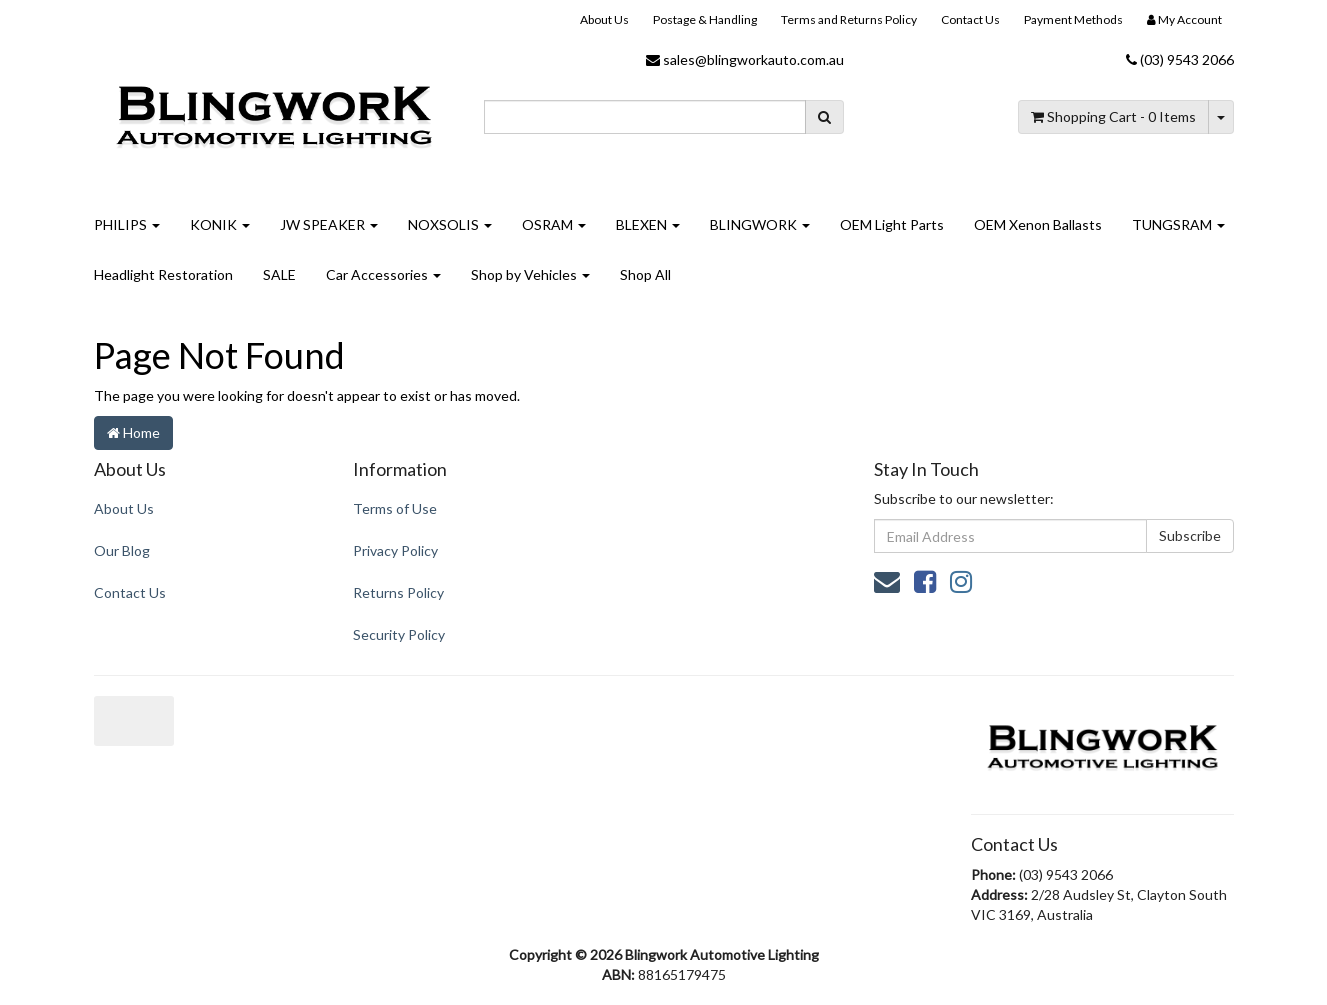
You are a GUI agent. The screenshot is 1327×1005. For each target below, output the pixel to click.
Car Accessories (383, 274)
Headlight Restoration (163, 274)
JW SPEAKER (329, 224)
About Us (604, 19)
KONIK (220, 224)
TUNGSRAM (1178, 224)
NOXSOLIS (450, 224)
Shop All (645, 274)
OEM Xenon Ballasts (1038, 224)
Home (133, 432)
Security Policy (399, 634)
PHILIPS (127, 224)
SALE (279, 274)
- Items (1113, 116)
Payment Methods (1073, 19)
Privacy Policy (395, 550)
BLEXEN (648, 224)
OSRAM (554, 224)
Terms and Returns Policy (849, 19)
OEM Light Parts (892, 224)
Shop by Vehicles (530, 274)
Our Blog (122, 550)
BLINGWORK (760, 224)
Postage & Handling (705, 19)
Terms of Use (395, 508)
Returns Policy (398, 592)
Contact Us (970, 19)
